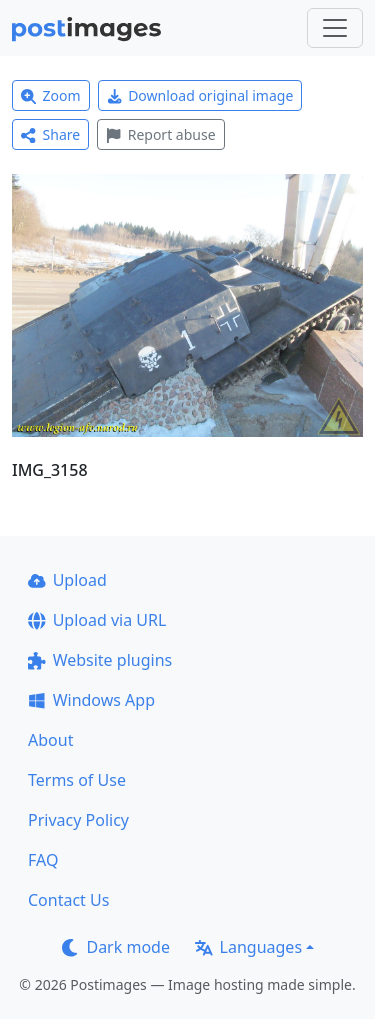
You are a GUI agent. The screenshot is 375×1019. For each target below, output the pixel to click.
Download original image (200, 95)
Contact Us (68, 900)
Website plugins (100, 660)
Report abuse (160, 134)
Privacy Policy (78, 820)
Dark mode (116, 947)
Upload (67, 580)
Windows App (91, 700)
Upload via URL (97, 620)
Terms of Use (77, 780)
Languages (248, 947)
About (50, 740)
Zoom (51, 95)
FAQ (43, 860)
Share (50, 134)
